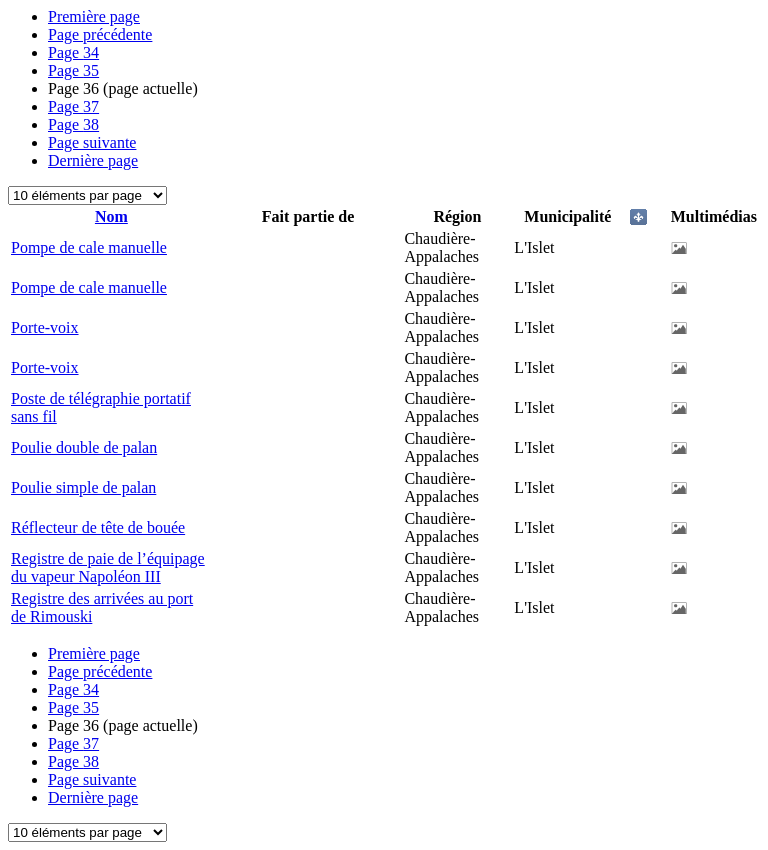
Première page (94, 16)
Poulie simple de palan (83, 487)
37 (73, 106)
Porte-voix (45, 327)
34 (73, 52)
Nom (111, 216)
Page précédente (100, 34)
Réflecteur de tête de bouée (98, 527)
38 (73, 124)
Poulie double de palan (84, 447)
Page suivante (92, 142)
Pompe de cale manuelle (89, 247)
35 (73, 70)
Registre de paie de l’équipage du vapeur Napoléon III (108, 567)
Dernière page (93, 160)
